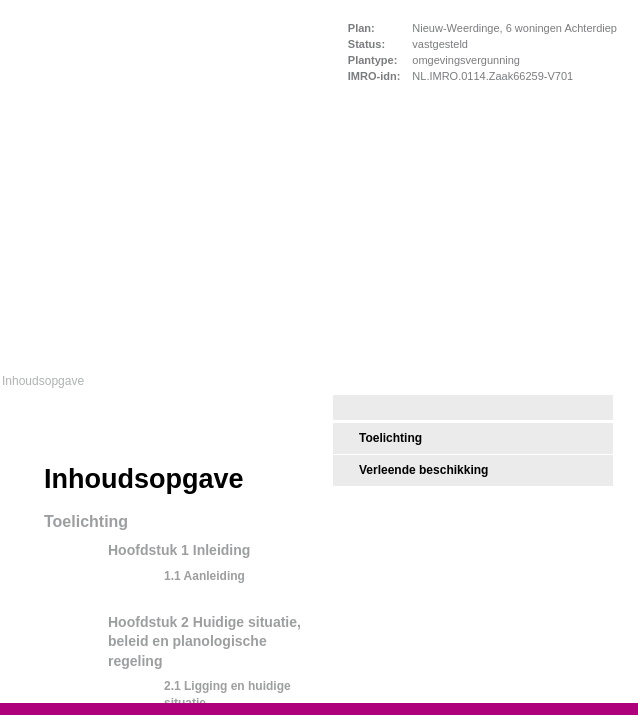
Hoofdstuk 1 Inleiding (179, 550)
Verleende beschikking (423, 470)
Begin (17, 455)
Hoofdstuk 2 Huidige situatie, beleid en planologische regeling (204, 641)
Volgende (17, 527)
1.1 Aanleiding (204, 576)
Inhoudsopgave (43, 381)
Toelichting (390, 438)
